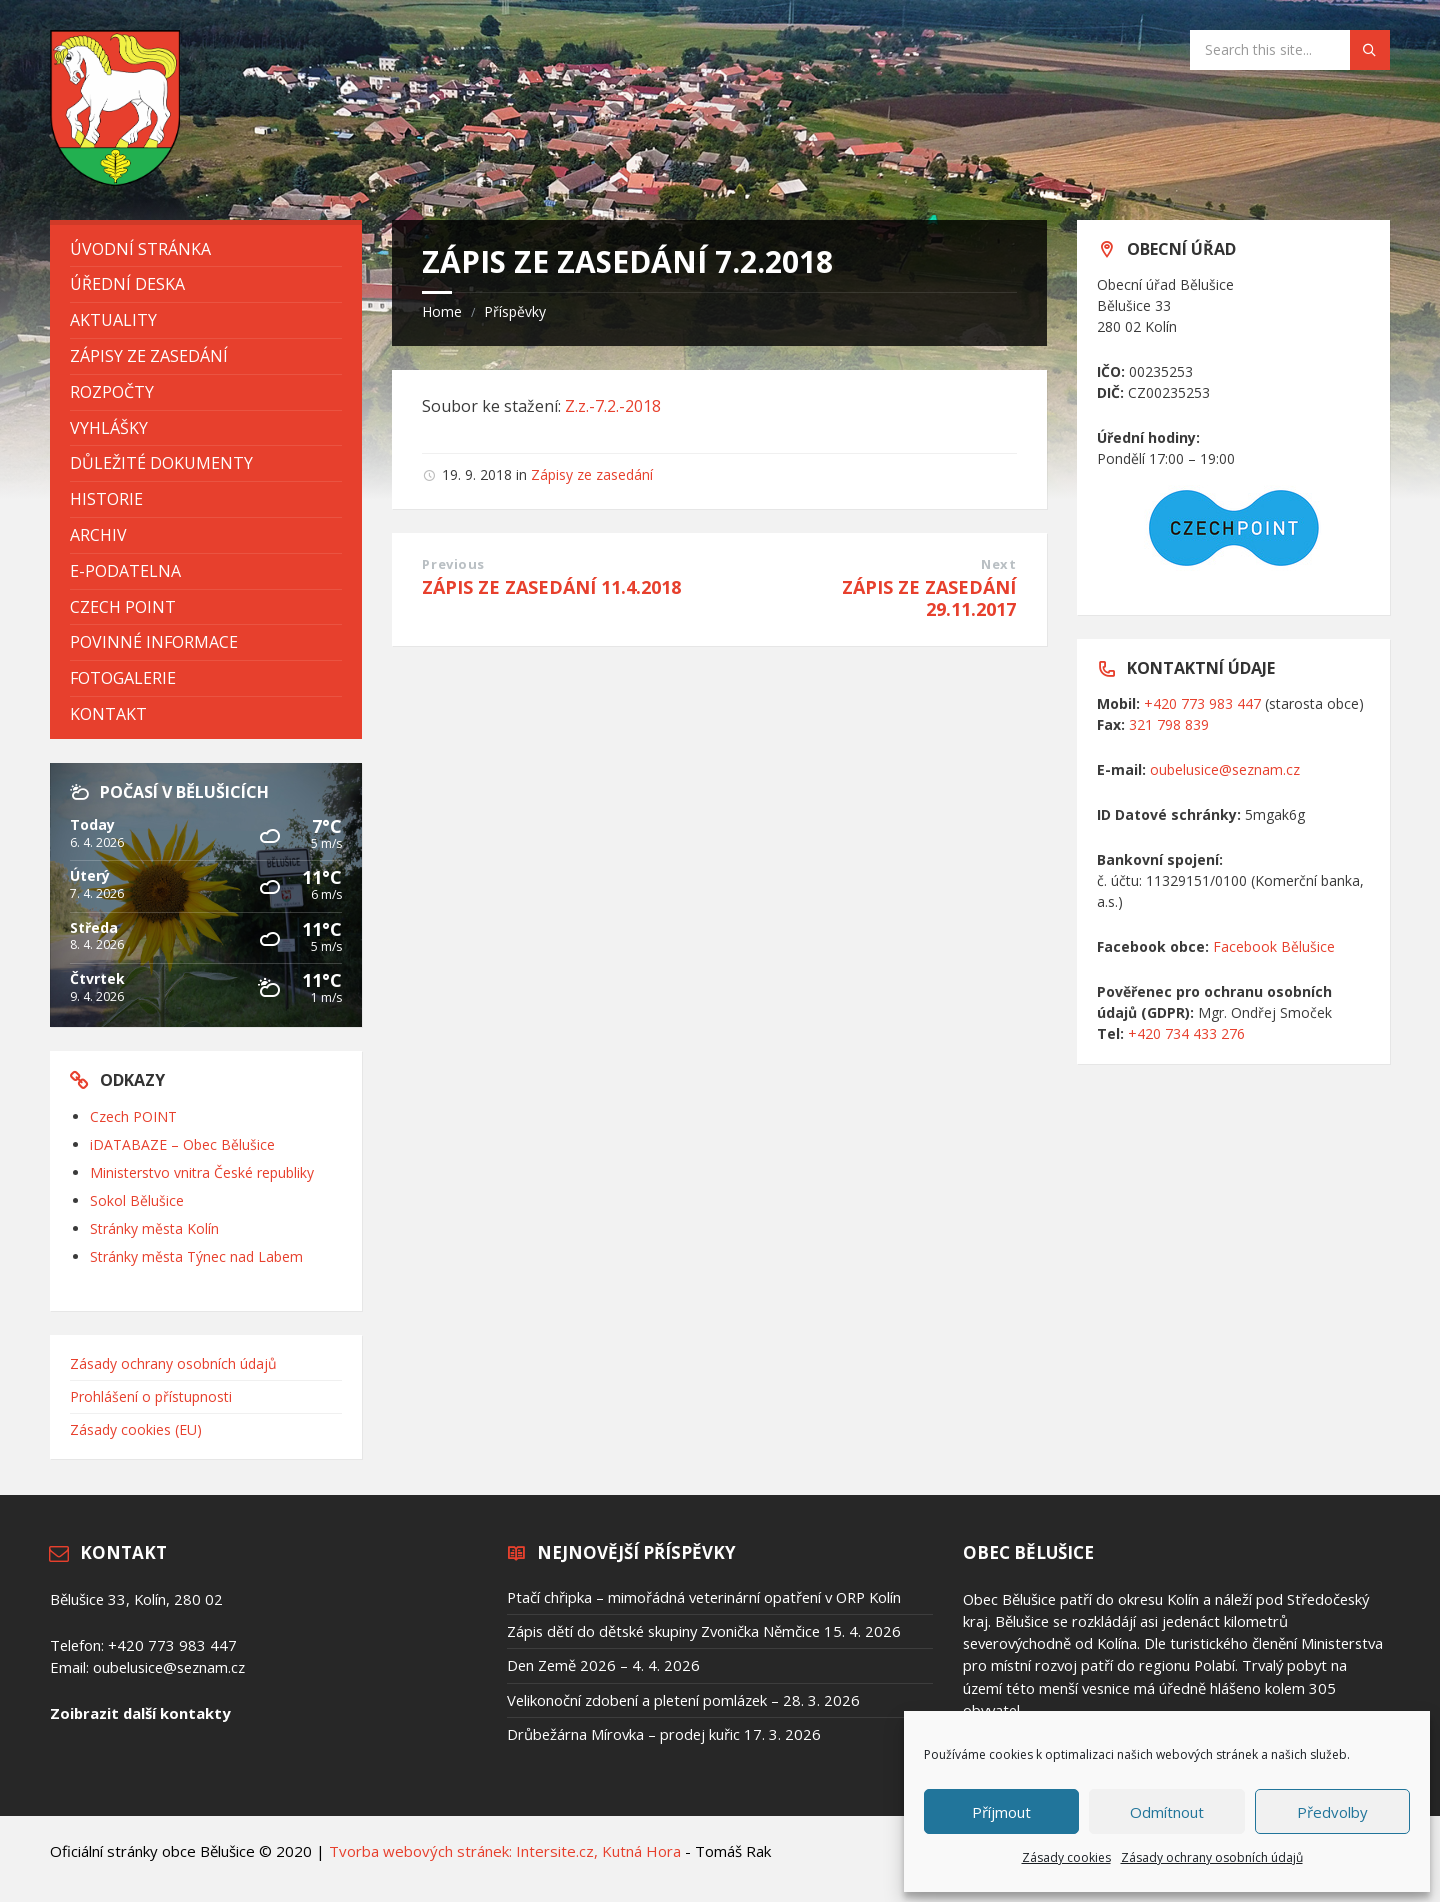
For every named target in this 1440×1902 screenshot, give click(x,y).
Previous (453, 564)
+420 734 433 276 (1186, 1033)
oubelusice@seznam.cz (1225, 769)
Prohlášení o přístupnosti (151, 1396)
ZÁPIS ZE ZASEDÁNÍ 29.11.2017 (929, 598)
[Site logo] (115, 180)
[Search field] (1290, 50)
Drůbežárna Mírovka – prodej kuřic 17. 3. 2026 (664, 1734)
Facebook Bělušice (1274, 946)
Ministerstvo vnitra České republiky (202, 1172)
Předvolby (1332, 1812)
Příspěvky (515, 311)
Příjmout (1001, 1812)
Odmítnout (1167, 1812)
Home (442, 311)
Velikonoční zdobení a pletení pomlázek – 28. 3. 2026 (683, 1700)
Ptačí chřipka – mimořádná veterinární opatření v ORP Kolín (704, 1597)
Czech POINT (133, 1116)
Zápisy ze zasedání (592, 474)
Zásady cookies (1066, 1857)
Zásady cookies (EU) (136, 1429)
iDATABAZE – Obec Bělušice (182, 1144)
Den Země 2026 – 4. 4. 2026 (603, 1665)
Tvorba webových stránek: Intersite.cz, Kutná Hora (505, 1851)
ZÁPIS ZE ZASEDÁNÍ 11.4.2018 (551, 587)
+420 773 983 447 (1202, 703)
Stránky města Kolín (154, 1228)
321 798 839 (1169, 724)
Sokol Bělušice (137, 1200)
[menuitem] (206, 249)
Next (998, 564)
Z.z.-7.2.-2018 (613, 406)
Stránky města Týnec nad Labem (196, 1256)
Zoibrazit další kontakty (140, 1713)
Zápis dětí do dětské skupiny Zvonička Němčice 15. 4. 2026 (704, 1631)
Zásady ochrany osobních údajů (1212, 1857)
